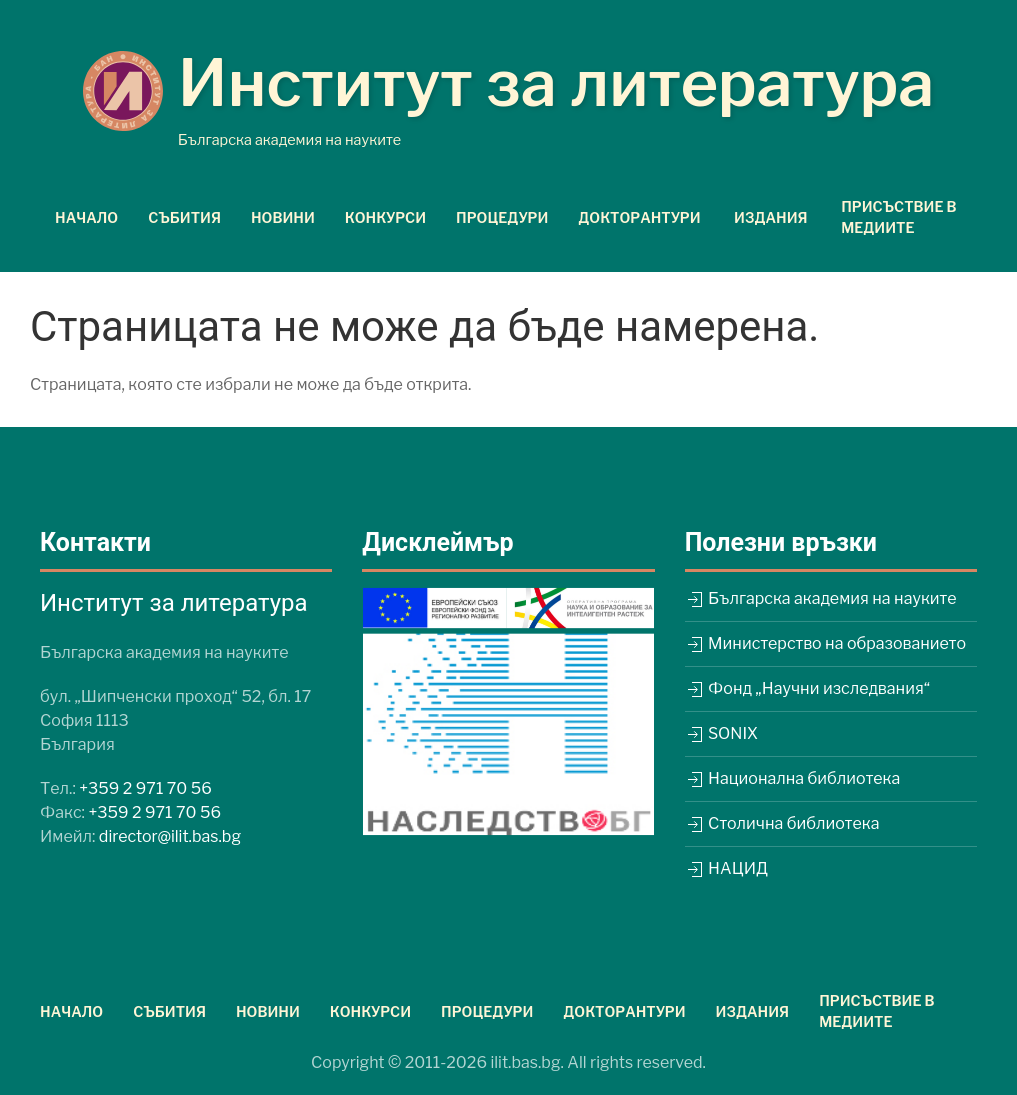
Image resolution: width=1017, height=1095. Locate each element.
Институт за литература (556, 83)
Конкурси (385, 217)
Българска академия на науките (821, 598)
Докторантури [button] (639, 217)
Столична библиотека (782, 823)
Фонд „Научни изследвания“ (807, 688)
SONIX (721, 733)
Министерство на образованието (825, 643)
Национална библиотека (793, 778)
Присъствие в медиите (898, 217)
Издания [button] (771, 217)
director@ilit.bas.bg (170, 836)
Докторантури (624, 1011)
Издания (753, 1011)
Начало (86, 217)
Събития (184, 217)
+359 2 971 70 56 (145, 788)
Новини (283, 217)
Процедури (502, 217)
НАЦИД (726, 868)
